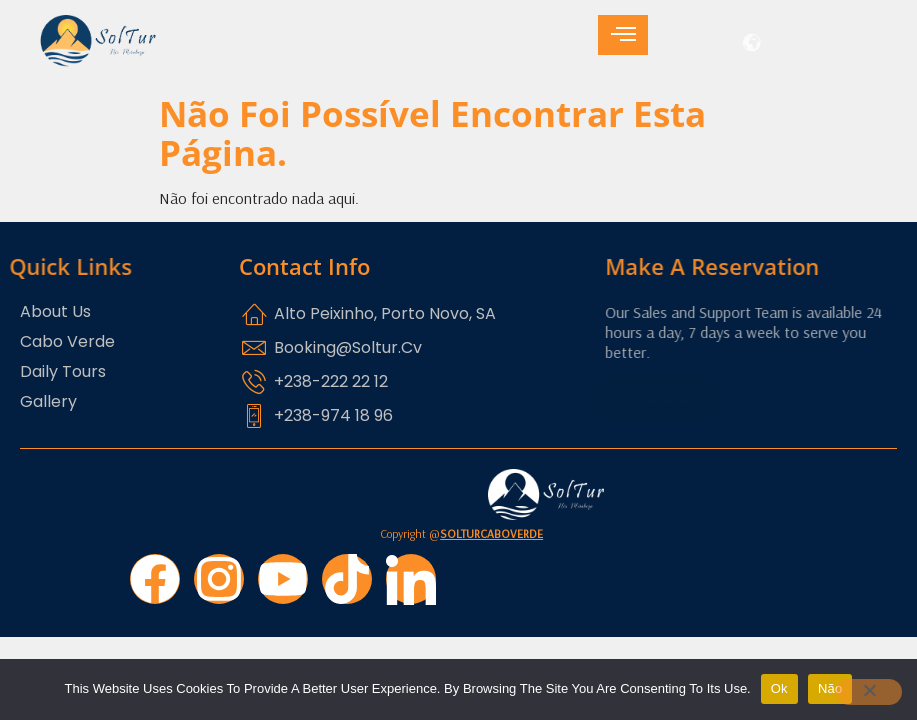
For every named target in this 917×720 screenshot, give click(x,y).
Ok (779, 688)
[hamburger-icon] (623, 35)
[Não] (869, 692)
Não (830, 688)
